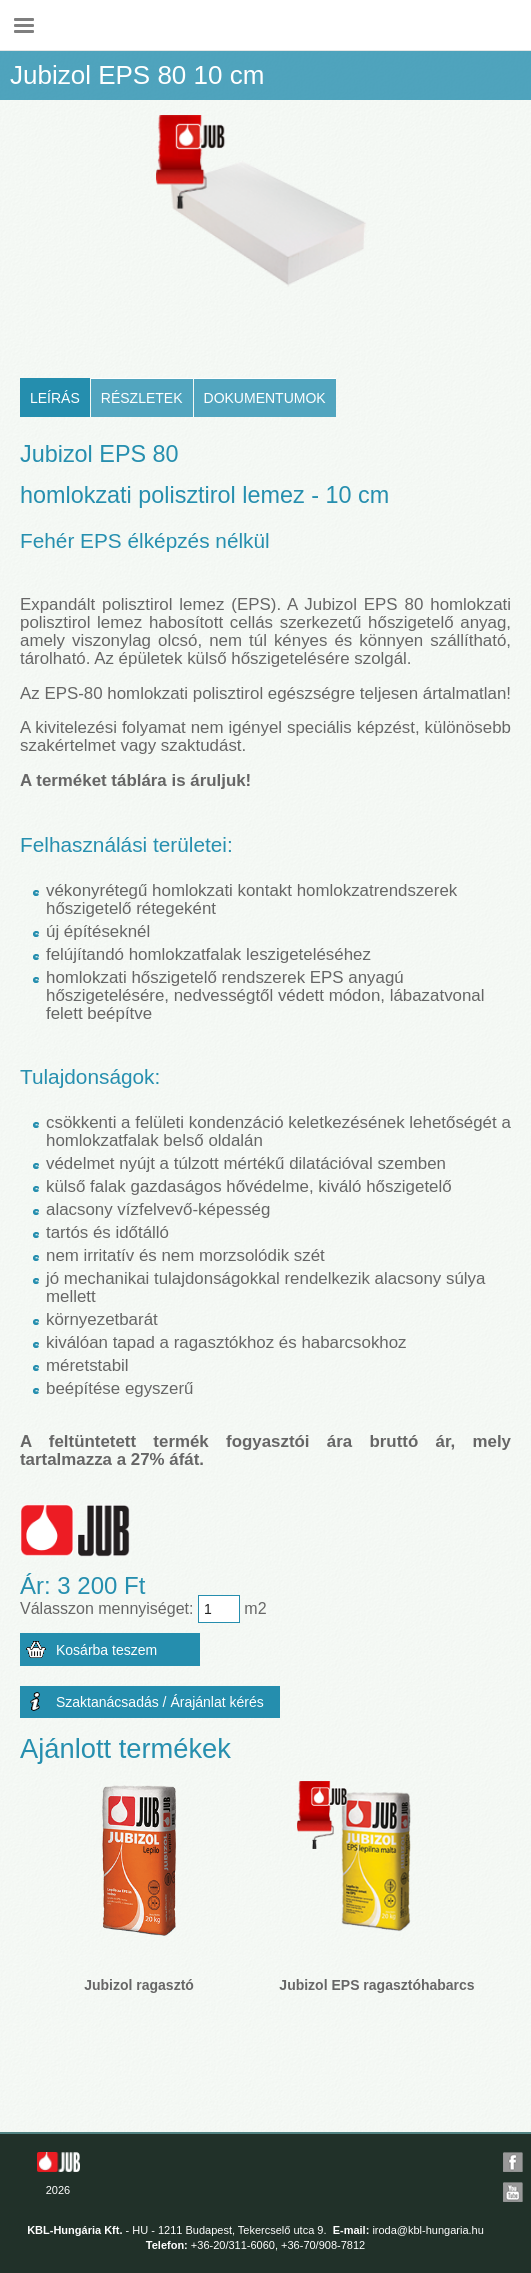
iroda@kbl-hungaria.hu (427, 2230)
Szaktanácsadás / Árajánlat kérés (160, 1702)
